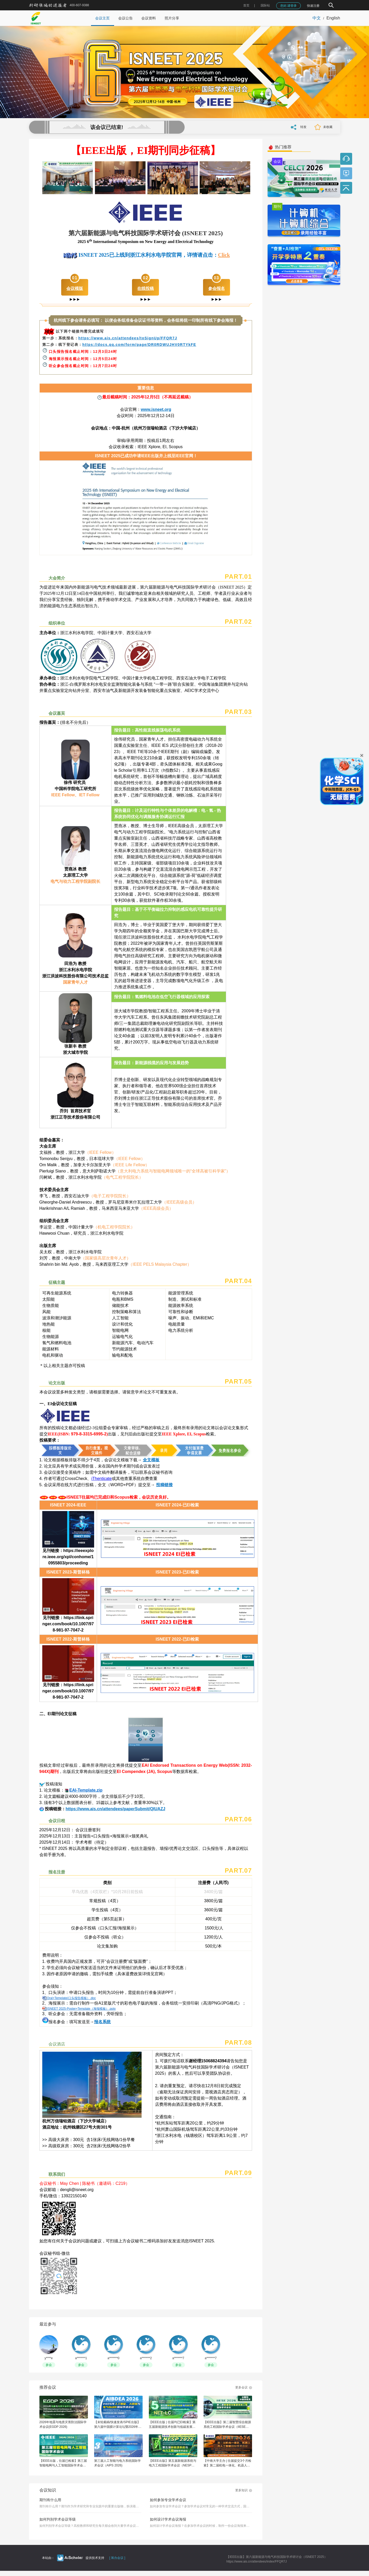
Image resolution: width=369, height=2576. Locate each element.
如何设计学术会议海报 (168, 2519)
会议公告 (125, 18)
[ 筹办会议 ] (117, 2558)
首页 (246, 5)
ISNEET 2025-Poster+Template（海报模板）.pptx (81, 2008)
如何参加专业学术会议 (168, 2500)
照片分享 (172, 18)
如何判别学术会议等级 (57, 2519)
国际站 (265, 5)
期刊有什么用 (50, 2500)
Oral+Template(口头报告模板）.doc (71, 1998)
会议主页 (102, 18)
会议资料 (148, 18)
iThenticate (101, 1478)
